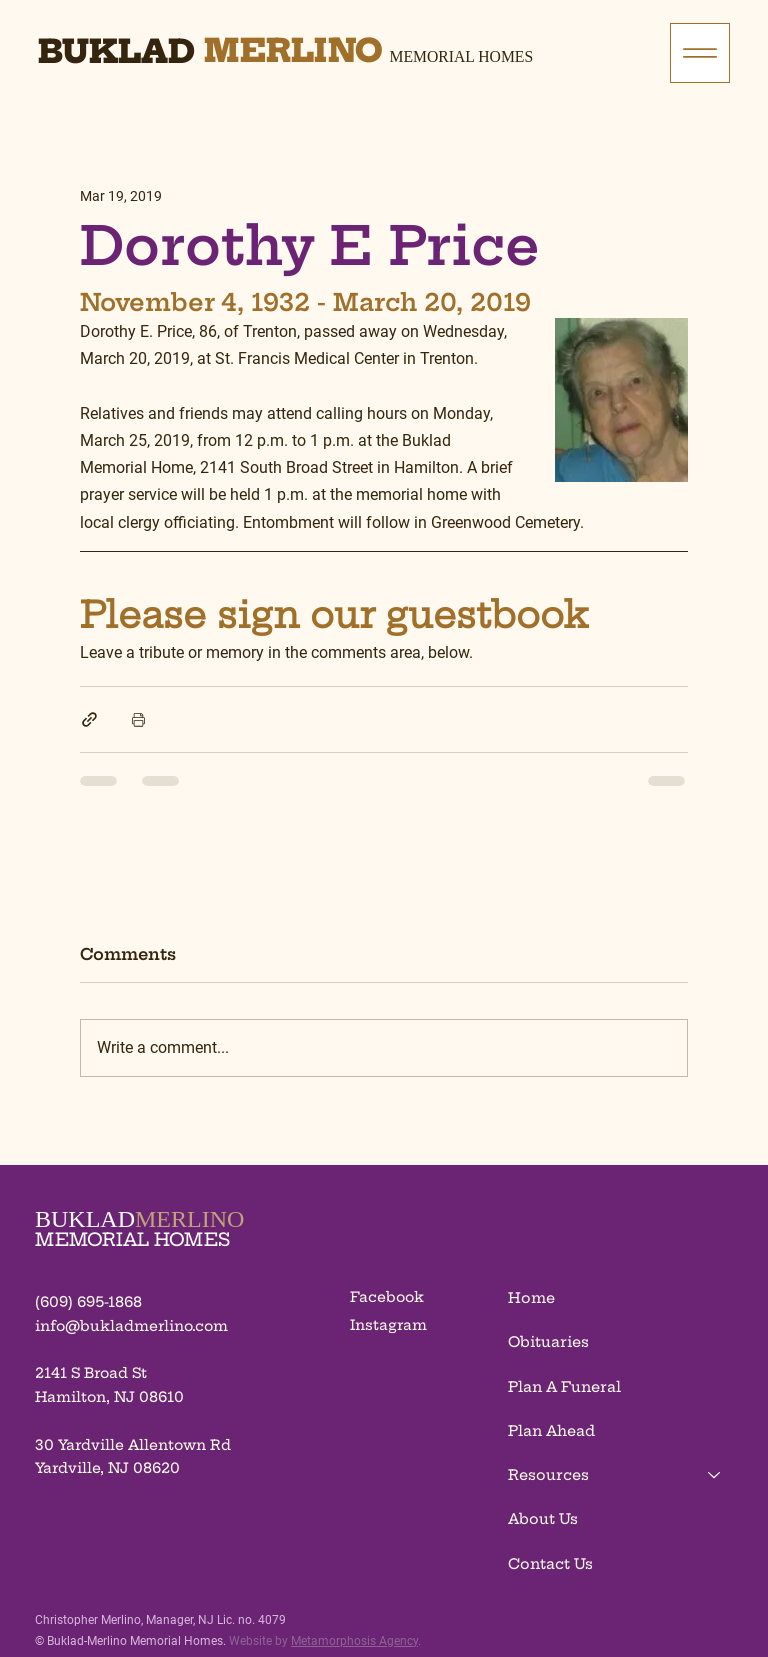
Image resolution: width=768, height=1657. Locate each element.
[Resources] (715, 1475)
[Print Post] (138, 719)
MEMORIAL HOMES (132, 1239)
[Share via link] (89, 719)
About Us (543, 1519)
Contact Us (550, 1564)
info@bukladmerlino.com (131, 1326)
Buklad (116, 51)
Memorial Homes (462, 56)
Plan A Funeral (564, 1387)
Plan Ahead (551, 1431)
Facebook (387, 1297)
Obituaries (548, 1342)
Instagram (388, 1325)
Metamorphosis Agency (354, 1641)
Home (531, 1298)
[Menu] (700, 53)
